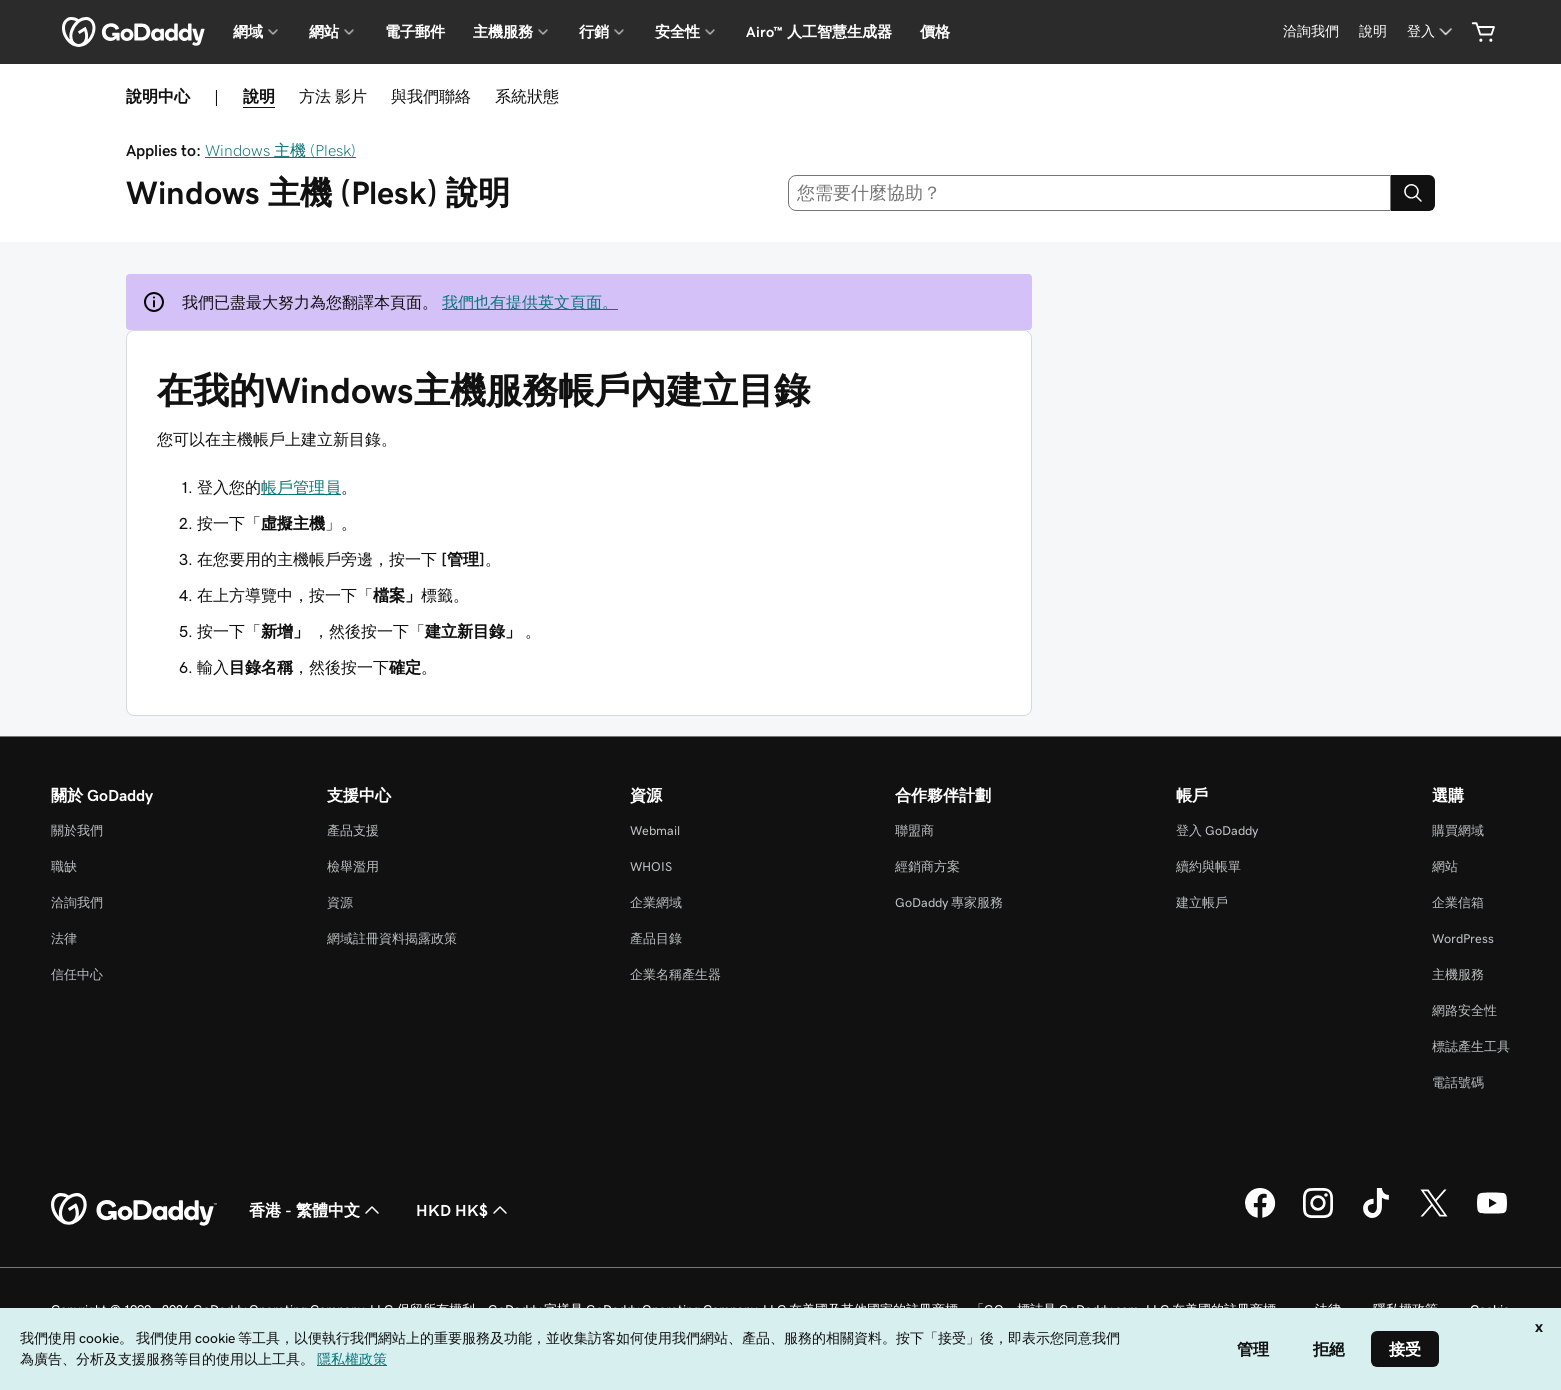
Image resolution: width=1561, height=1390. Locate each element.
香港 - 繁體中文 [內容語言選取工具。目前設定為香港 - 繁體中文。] (316, 1210)
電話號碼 (1458, 1082)
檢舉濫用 (353, 866)
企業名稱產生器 (675, 974)
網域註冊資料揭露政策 (392, 938)
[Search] (1413, 193)
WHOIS (651, 866)
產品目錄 (656, 938)
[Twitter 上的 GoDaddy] (1434, 1215)
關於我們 (77, 830)
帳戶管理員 (301, 487)
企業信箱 (1458, 902)
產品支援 (353, 830)
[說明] (1373, 31)
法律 (64, 938)
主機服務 (1458, 974)
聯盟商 (914, 830)
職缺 (64, 866)
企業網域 (656, 902)
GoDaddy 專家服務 (949, 902)
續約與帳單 (1208, 866)
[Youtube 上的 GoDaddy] (1492, 1215)
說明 (259, 96)
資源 (340, 902)
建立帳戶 (1202, 902)
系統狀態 (527, 96)
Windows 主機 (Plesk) (280, 150)
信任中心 (77, 974)
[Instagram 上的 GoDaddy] (1318, 1215)
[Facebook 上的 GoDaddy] (1260, 1215)
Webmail (655, 830)
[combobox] (1089, 193)
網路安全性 (1464, 1010)
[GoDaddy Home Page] (134, 1210)
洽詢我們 (77, 902)
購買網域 (1458, 830)
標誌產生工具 (1471, 1046)
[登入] (1431, 31)
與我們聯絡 (431, 96)
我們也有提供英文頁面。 (530, 302)
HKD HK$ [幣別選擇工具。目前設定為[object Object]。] (464, 1210)
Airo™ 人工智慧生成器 (819, 32)
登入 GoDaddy (1217, 830)
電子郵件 (415, 32)
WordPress (1463, 938)
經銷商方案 (927, 866)
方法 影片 (333, 96)
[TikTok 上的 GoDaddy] (1376, 1215)
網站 (1445, 866)
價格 (935, 32)
